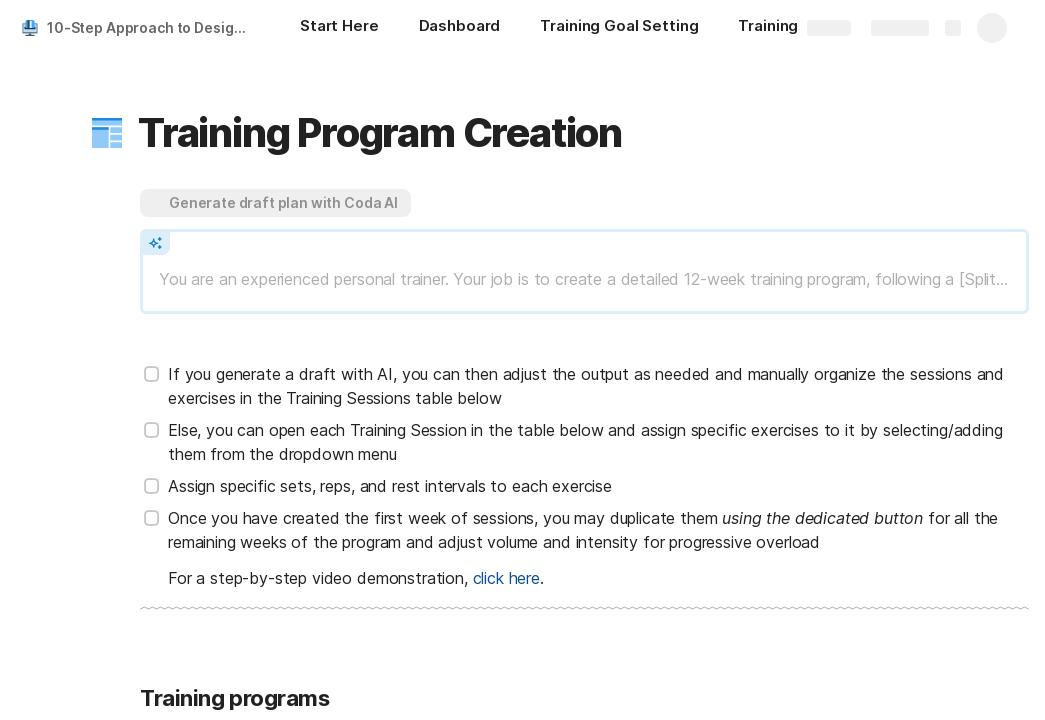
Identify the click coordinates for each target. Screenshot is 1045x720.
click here (506, 578)
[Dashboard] (460, 28)
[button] (107, 133)
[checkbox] (152, 374)
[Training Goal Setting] (619, 28)
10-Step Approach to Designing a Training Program (153, 27)
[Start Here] (339, 28)
